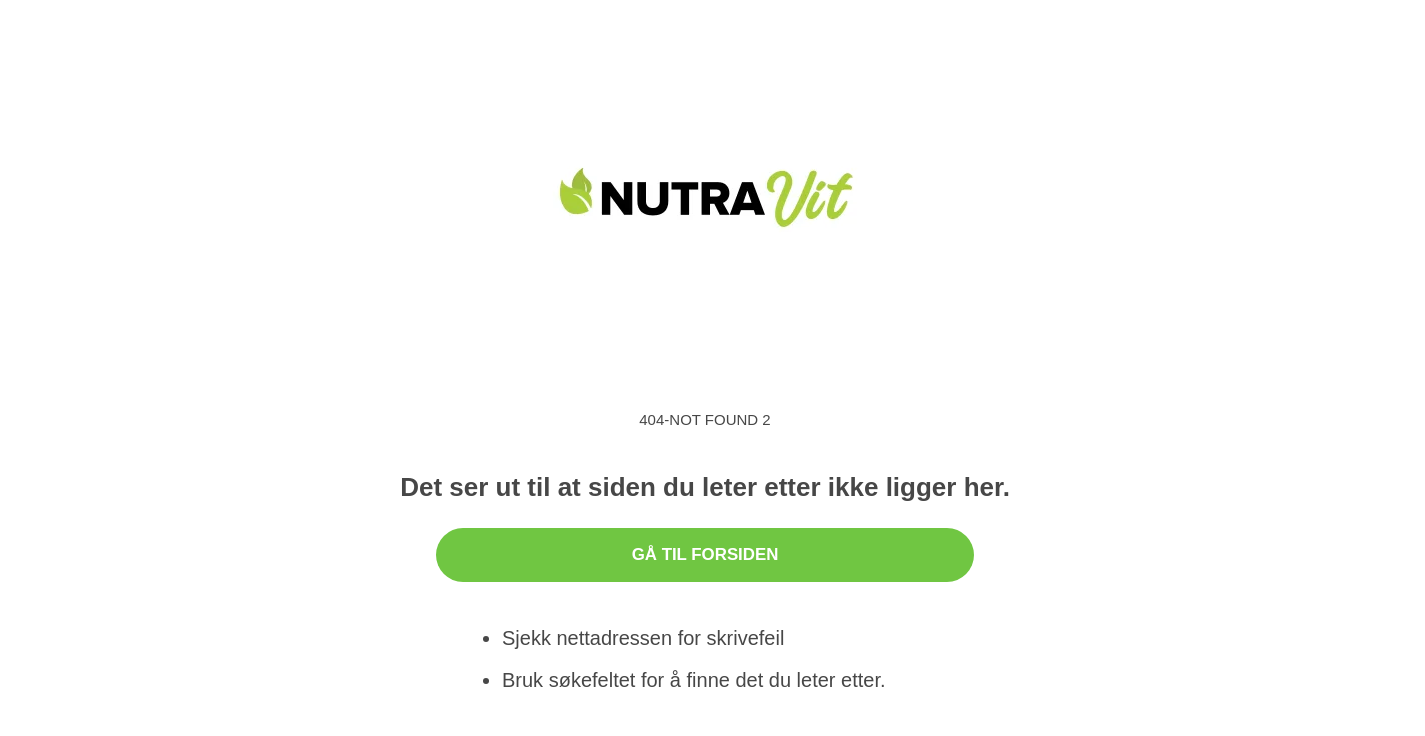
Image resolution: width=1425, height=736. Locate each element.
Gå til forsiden (705, 554)
